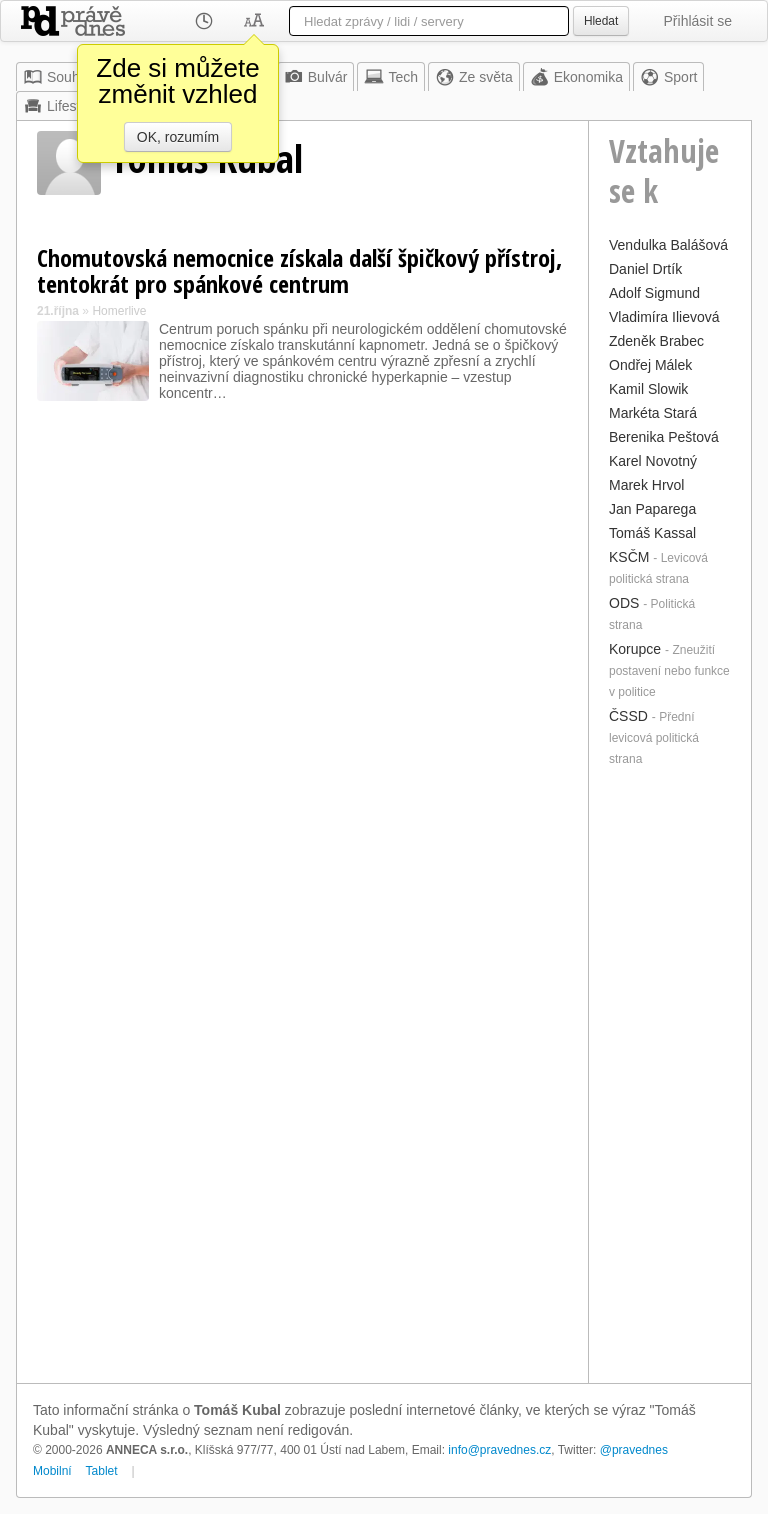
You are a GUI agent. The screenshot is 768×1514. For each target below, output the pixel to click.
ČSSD (628, 716)
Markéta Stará (653, 413)
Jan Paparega (652, 509)
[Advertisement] (670, 1073)
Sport (668, 77)
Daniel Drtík (645, 269)
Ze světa (474, 77)
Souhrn (57, 77)
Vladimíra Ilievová (664, 317)
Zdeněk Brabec (656, 341)
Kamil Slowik (648, 389)
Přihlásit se (698, 21)
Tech (391, 77)
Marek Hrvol (646, 485)
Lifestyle (60, 106)
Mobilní (52, 1471)
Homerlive (119, 311)
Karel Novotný (653, 461)
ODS (624, 603)
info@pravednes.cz (499, 1450)
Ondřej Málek (650, 365)
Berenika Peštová (664, 437)
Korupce (635, 649)
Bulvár (316, 77)
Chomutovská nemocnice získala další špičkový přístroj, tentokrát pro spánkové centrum (299, 270)
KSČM (629, 557)
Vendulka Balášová (668, 245)
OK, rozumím (178, 137)
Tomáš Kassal (652, 533)
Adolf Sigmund (654, 293)
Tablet (102, 1471)
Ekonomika (576, 77)
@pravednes (634, 1450)
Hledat (601, 21)
